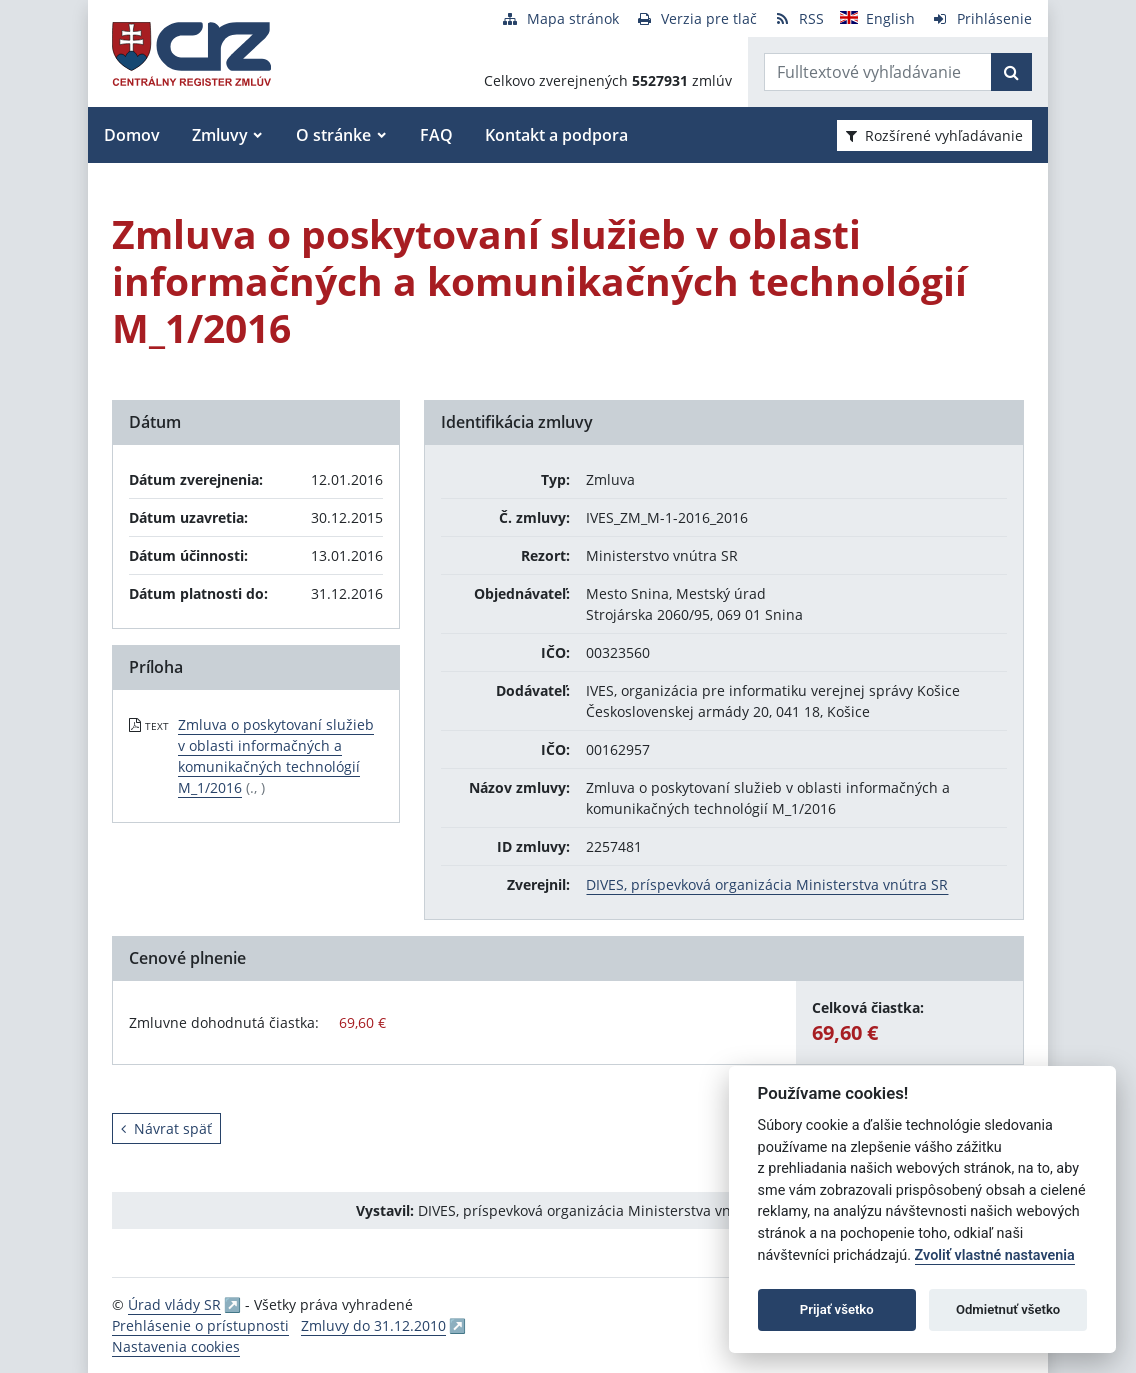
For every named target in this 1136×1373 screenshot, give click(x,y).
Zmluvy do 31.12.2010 (373, 1325)
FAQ (436, 135)
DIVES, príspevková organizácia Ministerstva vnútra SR (767, 884)
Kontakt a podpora (556, 135)
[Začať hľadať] (1011, 72)
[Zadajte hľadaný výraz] (878, 72)
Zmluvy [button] (220, 135)
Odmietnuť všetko (1008, 1309)
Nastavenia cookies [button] (176, 1346)
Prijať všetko (837, 1309)
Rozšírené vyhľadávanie (934, 135)
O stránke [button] (333, 135)
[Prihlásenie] (981, 18)
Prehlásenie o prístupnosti (200, 1325)
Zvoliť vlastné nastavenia (995, 1255)
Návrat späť (166, 1128)
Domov (132, 135)
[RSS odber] (798, 18)
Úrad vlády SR (174, 1304)
